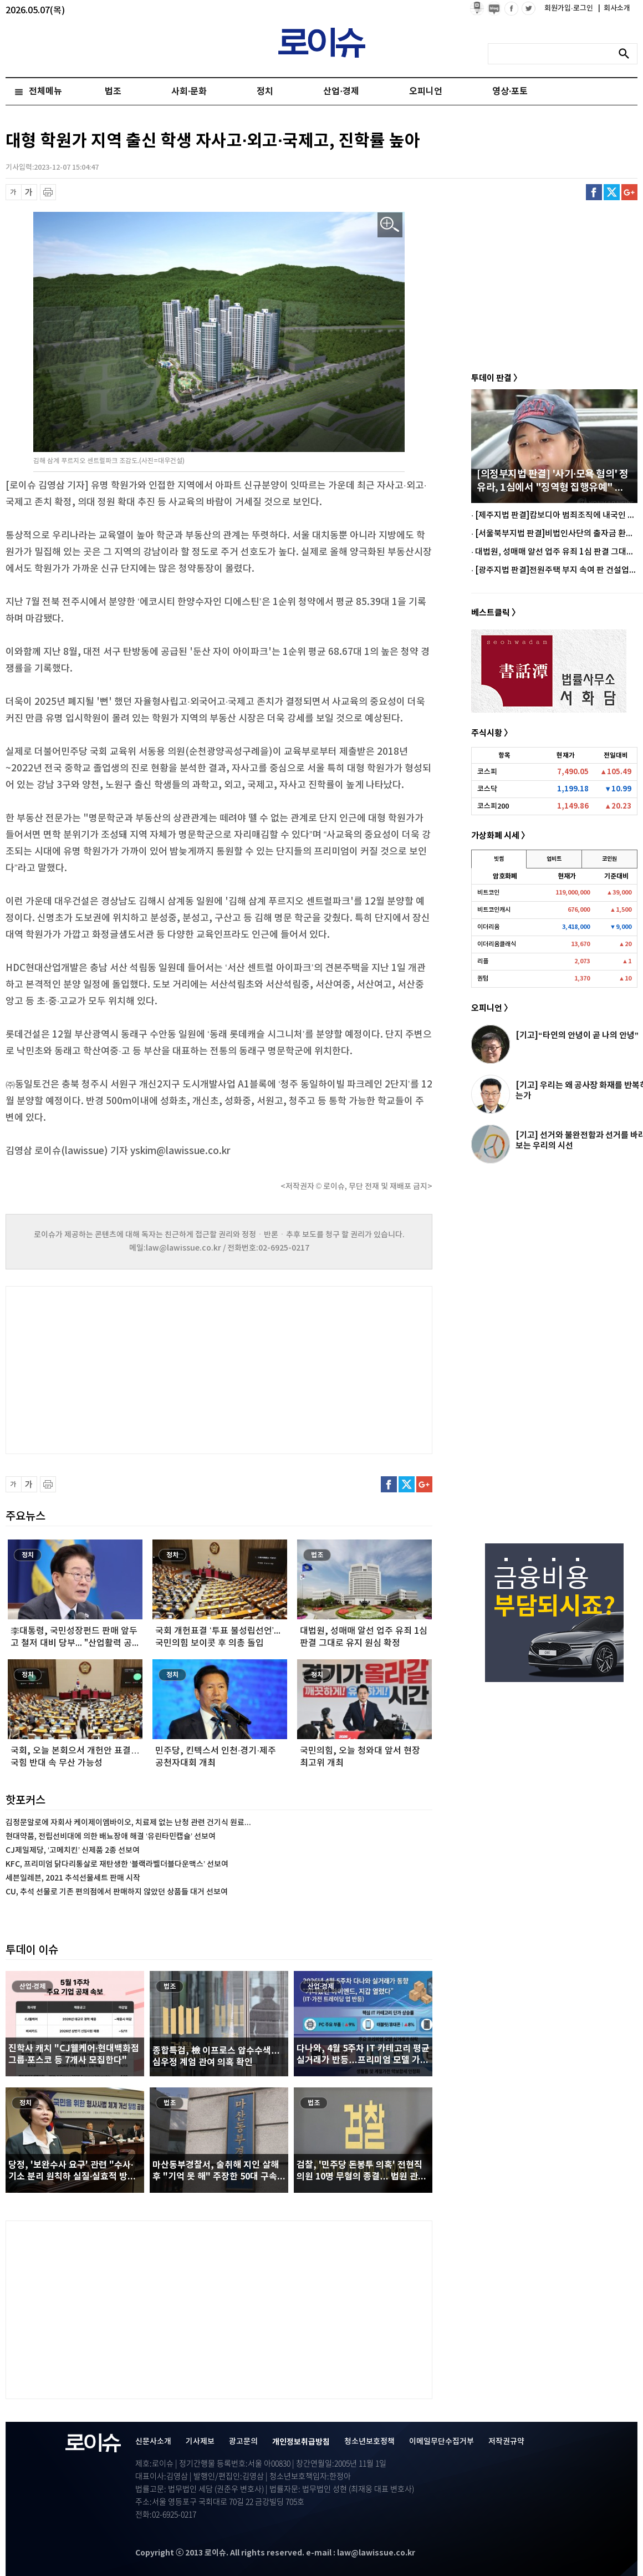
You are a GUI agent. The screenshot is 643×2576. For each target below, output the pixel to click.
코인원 (609, 859)
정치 (265, 91)
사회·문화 (189, 91)
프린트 (48, 192)
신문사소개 (153, 2441)
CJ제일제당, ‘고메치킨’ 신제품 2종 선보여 (73, 1850)
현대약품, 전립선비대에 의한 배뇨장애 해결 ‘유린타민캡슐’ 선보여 (111, 1836)
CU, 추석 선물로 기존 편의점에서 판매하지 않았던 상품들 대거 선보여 (117, 1892)
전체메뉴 (45, 91)
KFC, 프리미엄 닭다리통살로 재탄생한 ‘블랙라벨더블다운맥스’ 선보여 (117, 1864)
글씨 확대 (29, 192)
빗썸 (499, 859)
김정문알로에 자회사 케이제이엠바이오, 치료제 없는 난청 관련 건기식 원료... (128, 1822)
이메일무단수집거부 (441, 2441)
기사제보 (200, 2441)
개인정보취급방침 (301, 2442)
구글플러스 (629, 192)
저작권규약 (506, 2441)
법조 (113, 91)
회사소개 (614, 8)
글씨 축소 (14, 192)
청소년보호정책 (369, 2441)
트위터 (612, 192)
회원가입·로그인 (569, 8)
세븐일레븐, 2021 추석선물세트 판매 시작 (73, 1878)
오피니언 (425, 91)
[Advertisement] (116, 1368)
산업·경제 (341, 91)
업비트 (554, 859)
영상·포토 (510, 91)
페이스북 (594, 192)
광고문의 (243, 2441)
